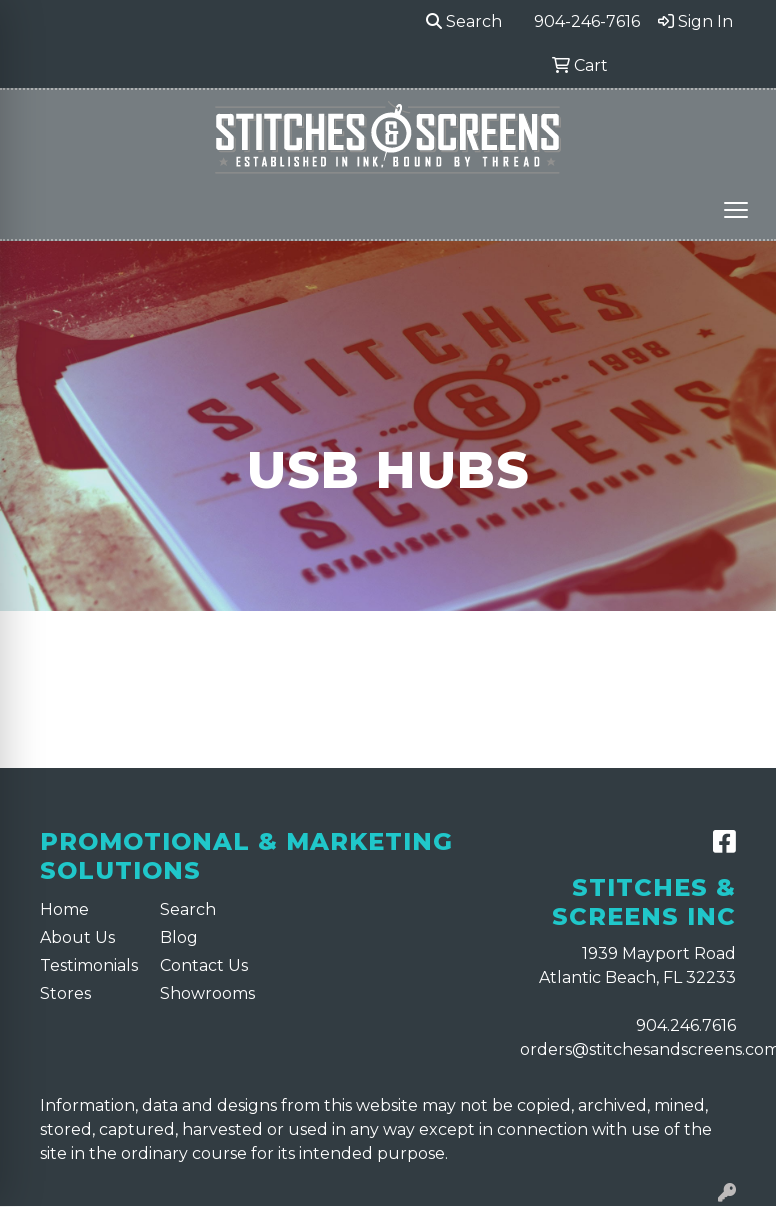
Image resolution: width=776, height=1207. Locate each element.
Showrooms (207, 993)
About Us (77, 937)
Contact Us (204, 965)
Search (464, 21)
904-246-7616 (587, 21)
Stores (65, 993)
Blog (179, 937)
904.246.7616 (686, 1025)
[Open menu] (736, 210)
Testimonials (88, 965)
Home (64, 909)
